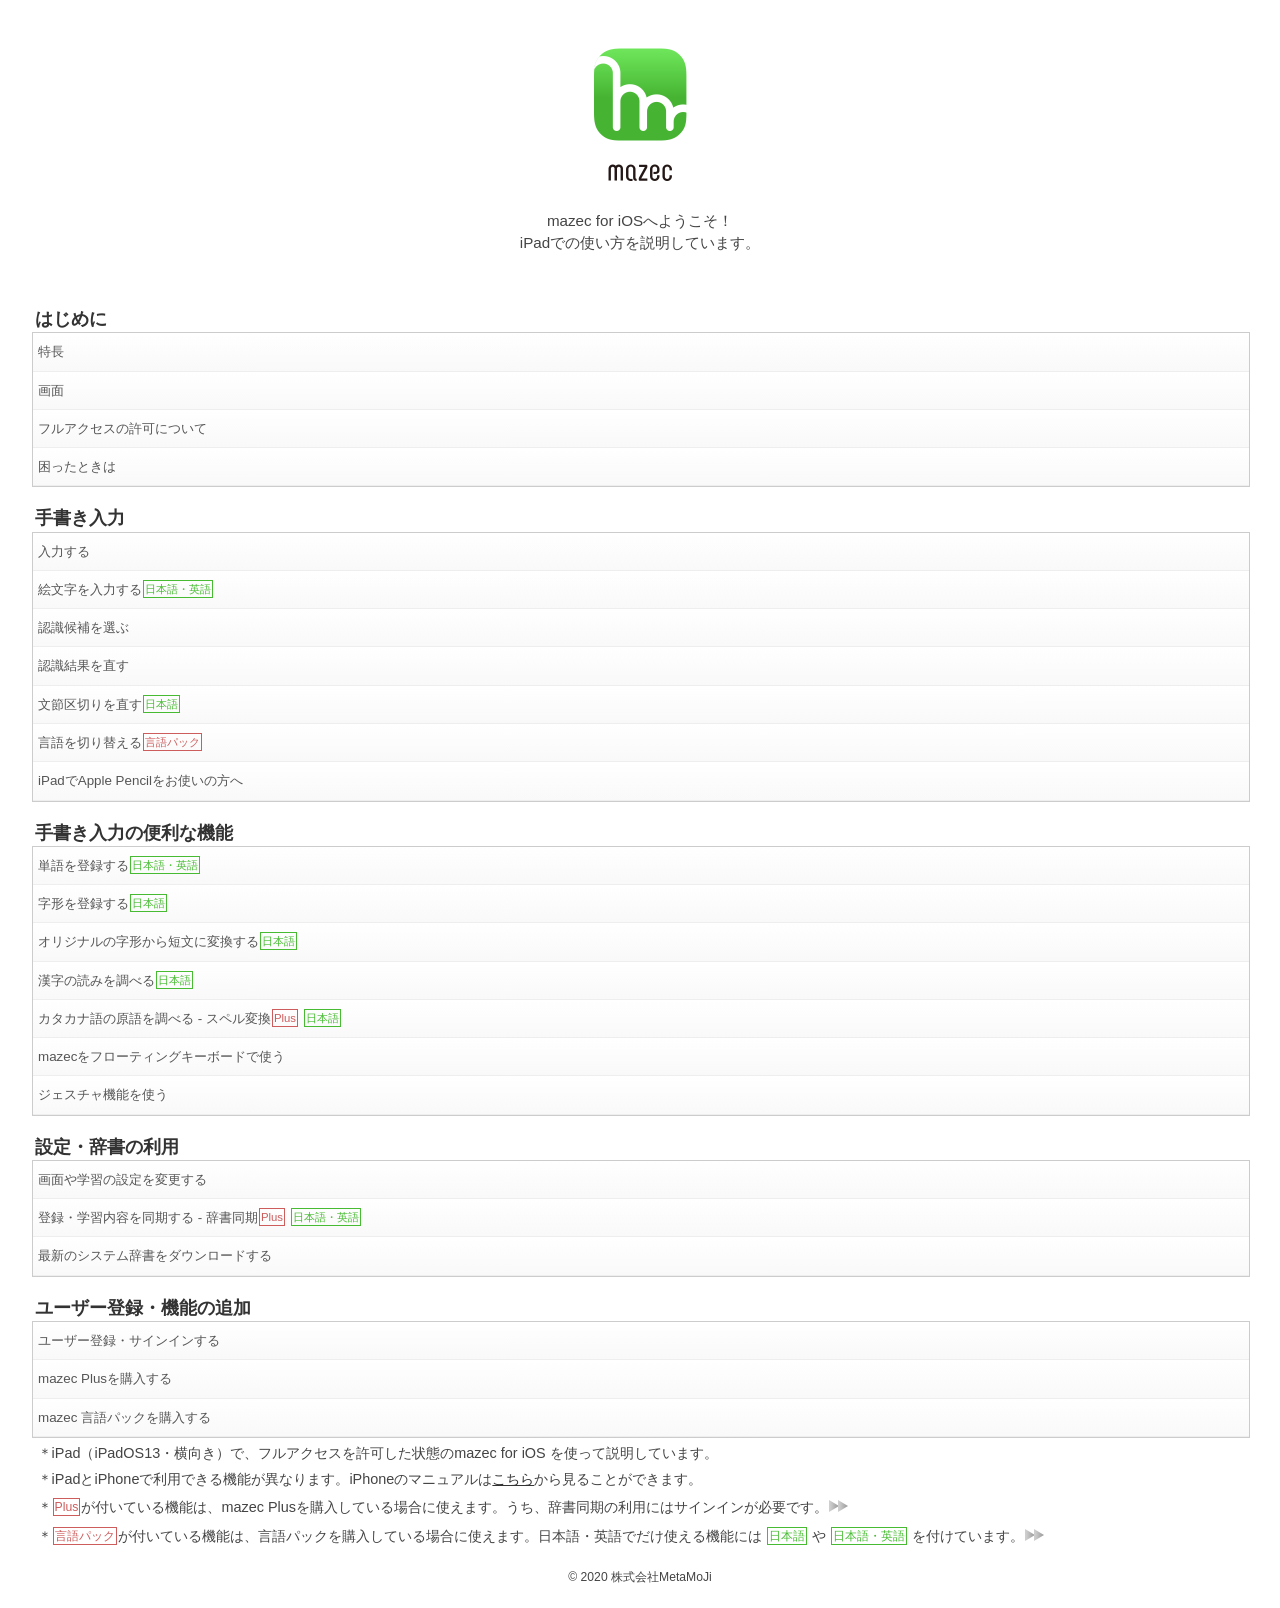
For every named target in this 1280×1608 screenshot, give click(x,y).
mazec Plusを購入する (105, 1378)
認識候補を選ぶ (83, 627)
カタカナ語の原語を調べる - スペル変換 (189, 1018)
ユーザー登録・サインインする (129, 1340)
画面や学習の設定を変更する (122, 1179)
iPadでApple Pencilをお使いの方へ (140, 780)
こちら (513, 1479)
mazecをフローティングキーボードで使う (161, 1056)
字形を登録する (102, 903)
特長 (51, 351)
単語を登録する (119, 865)
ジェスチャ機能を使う (103, 1094)
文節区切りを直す (109, 704)
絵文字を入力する (125, 589)
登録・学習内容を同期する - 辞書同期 (199, 1217)
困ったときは (77, 466)
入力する (64, 551)
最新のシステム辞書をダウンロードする (155, 1255)
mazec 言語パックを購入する (124, 1417)
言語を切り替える (120, 742)
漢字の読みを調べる (115, 980)
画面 (51, 390)
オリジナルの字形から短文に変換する (167, 941)
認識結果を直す (83, 665)
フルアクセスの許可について (122, 428)
